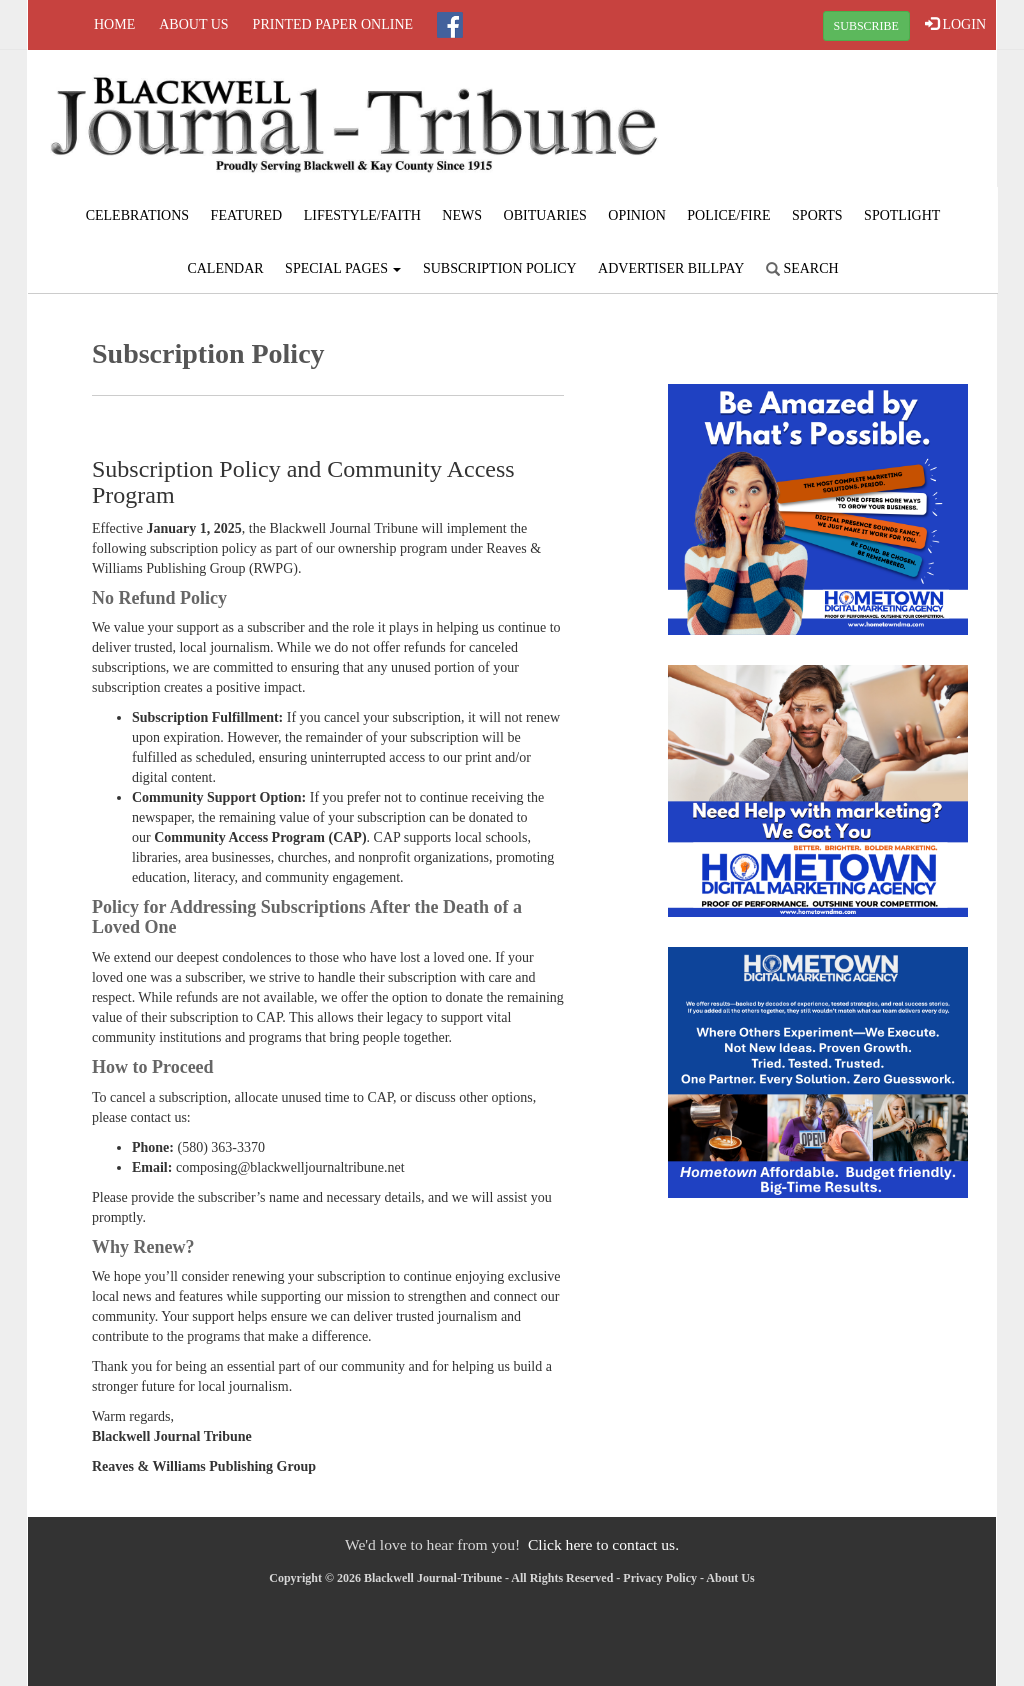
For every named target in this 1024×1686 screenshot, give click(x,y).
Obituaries (545, 215)
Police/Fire (728, 215)
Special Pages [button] (343, 268)
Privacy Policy (660, 1578)
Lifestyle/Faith (362, 215)
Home (114, 24)
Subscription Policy (500, 268)
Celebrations (137, 215)
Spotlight (902, 215)
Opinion (637, 215)
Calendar (225, 268)
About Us (193, 24)
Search (802, 268)
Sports (817, 215)
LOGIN (955, 24)
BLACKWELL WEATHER (834, 125)
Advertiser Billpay (671, 268)
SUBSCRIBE (866, 26)
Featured (247, 215)
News (462, 215)
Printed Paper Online (333, 24)
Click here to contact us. (603, 1544)
